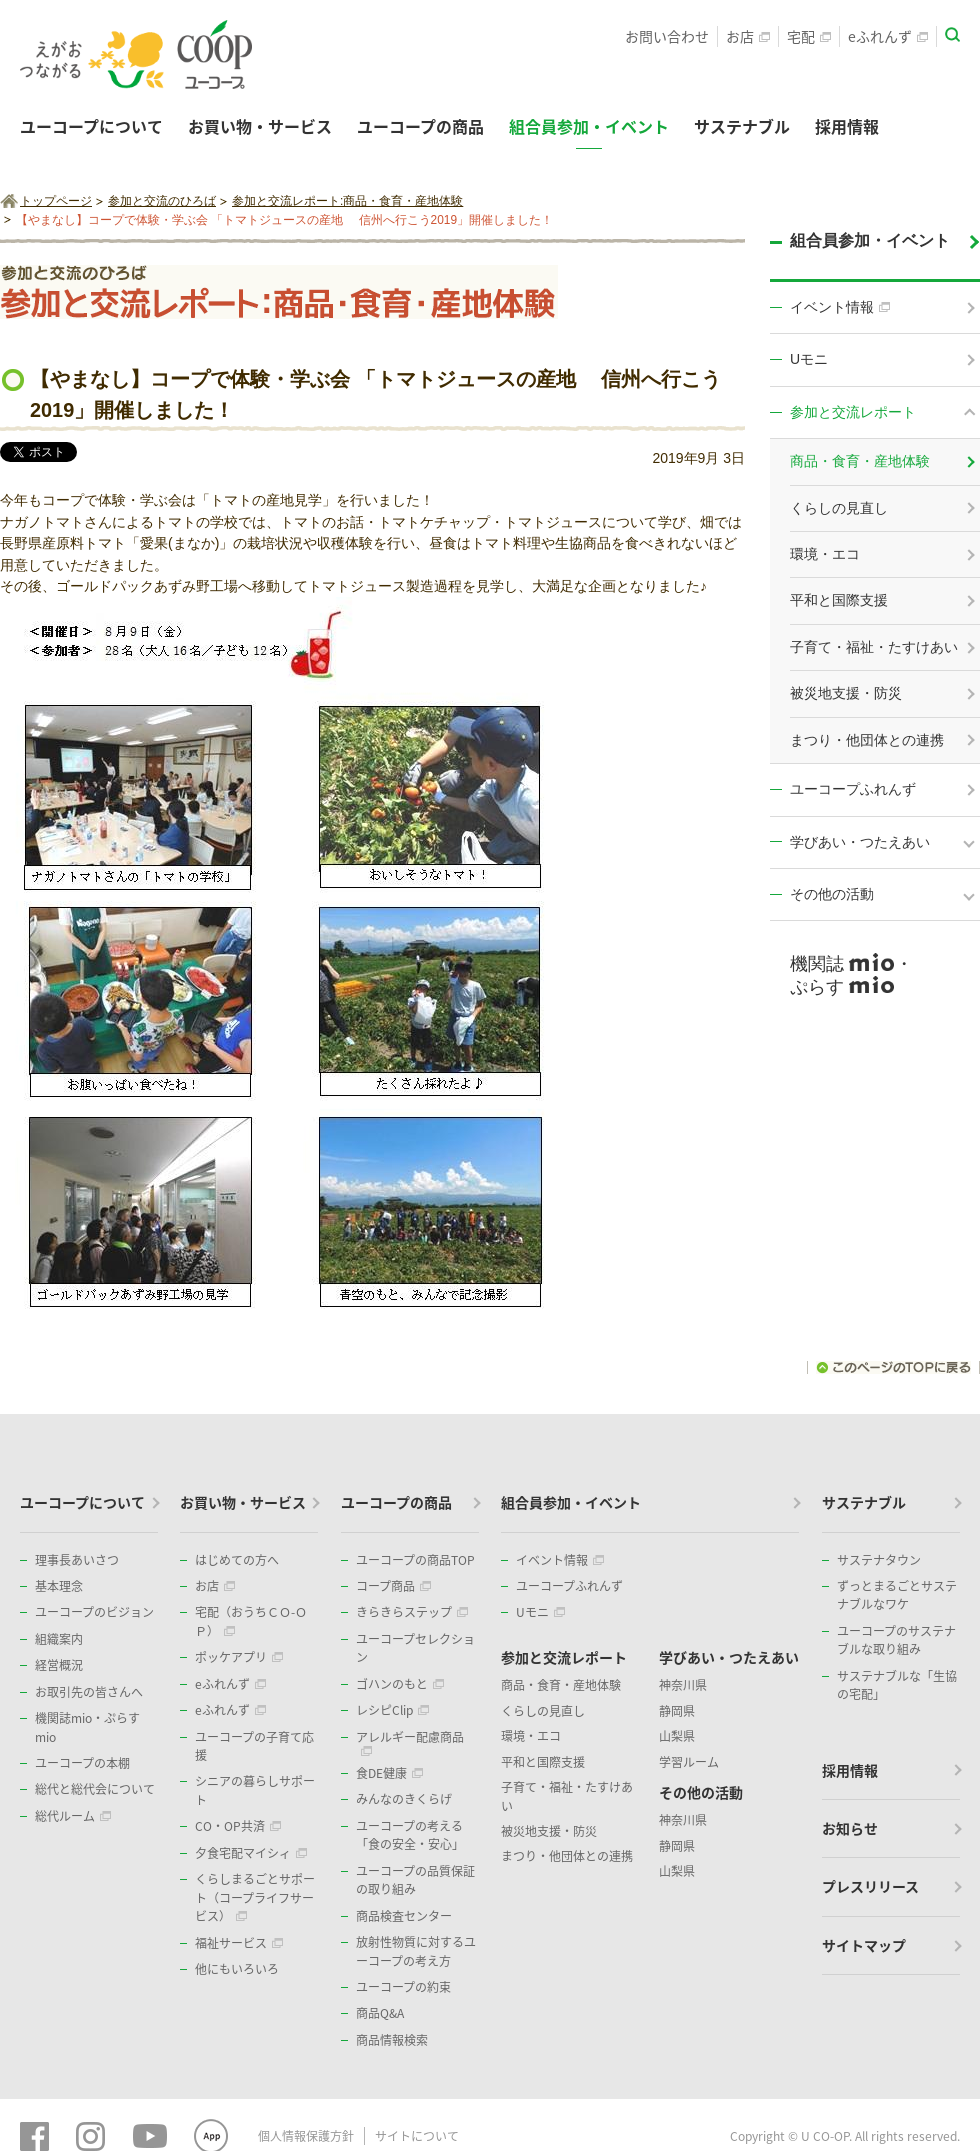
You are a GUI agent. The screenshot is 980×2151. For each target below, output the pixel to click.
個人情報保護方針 (306, 2136)
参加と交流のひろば (162, 201)
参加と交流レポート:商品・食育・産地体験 (347, 201)
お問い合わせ (667, 36)
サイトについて (417, 2136)
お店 (748, 36)
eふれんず (888, 36)
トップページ (56, 201)
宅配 (809, 36)
